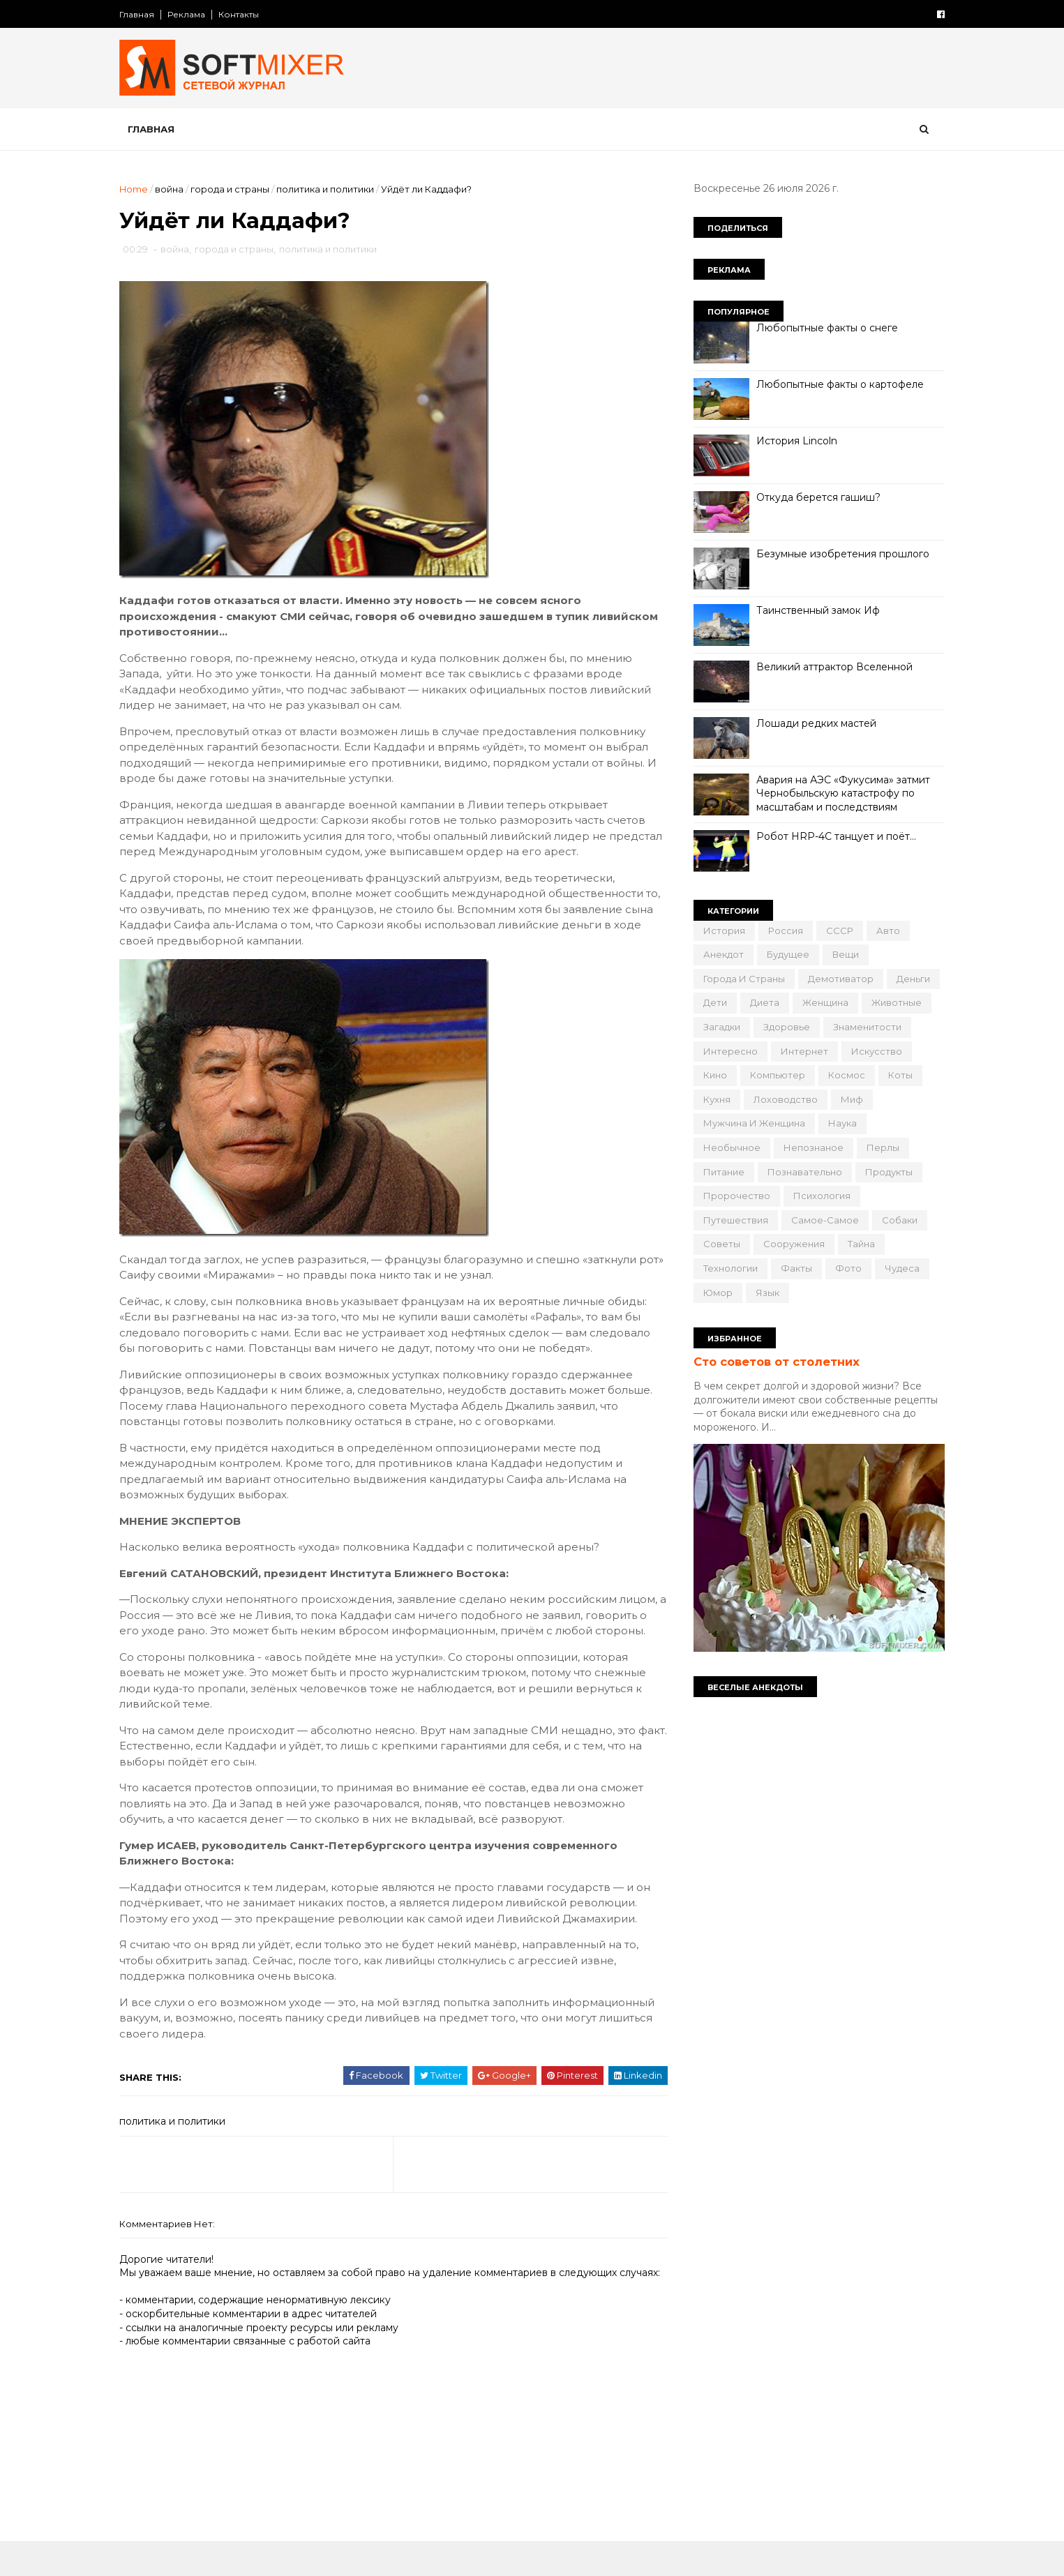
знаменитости (863, 1026)
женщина (821, 1002)
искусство (872, 1051)
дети (711, 1002)
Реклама (191, 14)
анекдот (719, 954)
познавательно (800, 1171)
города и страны (234, 189)
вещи (841, 954)
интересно (726, 1051)
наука (838, 1123)
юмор (713, 1292)
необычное (727, 1147)
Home (138, 189)
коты (896, 1074)
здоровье (782, 1026)
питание (719, 1171)
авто (884, 930)
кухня (712, 1099)
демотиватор (836, 978)
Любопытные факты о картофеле (836, 384)
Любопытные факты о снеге (823, 328)
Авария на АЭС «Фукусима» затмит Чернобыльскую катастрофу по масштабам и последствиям (839, 793)
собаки (895, 1220)
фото (844, 1268)
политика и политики (330, 189)
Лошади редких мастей (812, 723)
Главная (141, 14)
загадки (717, 1026)
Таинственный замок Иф (814, 610)
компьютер (773, 1074)
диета (760, 1002)
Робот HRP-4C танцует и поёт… (832, 836)
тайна (857, 1243)
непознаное (809, 1147)
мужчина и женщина (750, 1123)
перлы (878, 1147)
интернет (800, 1051)
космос (842, 1074)
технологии (726, 1268)
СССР (835, 930)
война (174, 189)
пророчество (732, 1195)
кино (711, 1074)
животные (892, 1002)
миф (848, 1099)
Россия (781, 930)
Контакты (243, 14)
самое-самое (821, 1220)
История (720, 930)
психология (817, 1195)
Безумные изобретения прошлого (838, 554)
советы (717, 1243)
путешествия (731, 1220)
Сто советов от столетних (772, 1362)
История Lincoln (792, 441)
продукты (884, 1171)
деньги (909, 978)
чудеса (898, 1268)
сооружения (790, 1243)
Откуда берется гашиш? (814, 497)
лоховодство (781, 1099)
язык (763, 1292)
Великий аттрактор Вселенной (830, 667)
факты (792, 1268)
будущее (784, 954)
